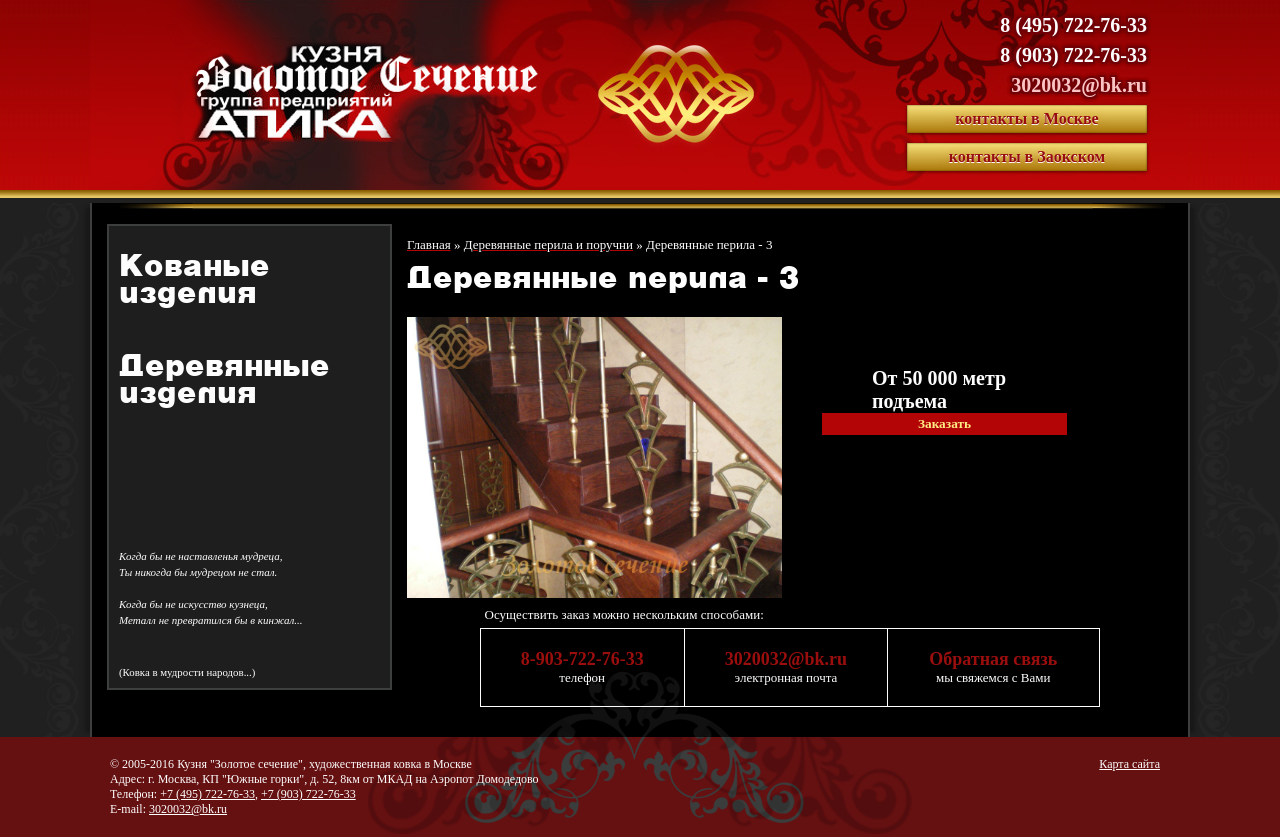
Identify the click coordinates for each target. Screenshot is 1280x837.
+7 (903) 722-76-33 (308, 794)
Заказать (944, 423)
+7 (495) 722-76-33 (207, 794)
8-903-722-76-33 (582, 659)
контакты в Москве (1026, 118)
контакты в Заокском (1027, 156)
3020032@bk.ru (1079, 85)
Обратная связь (993, 659)
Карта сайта (1129, 764)
